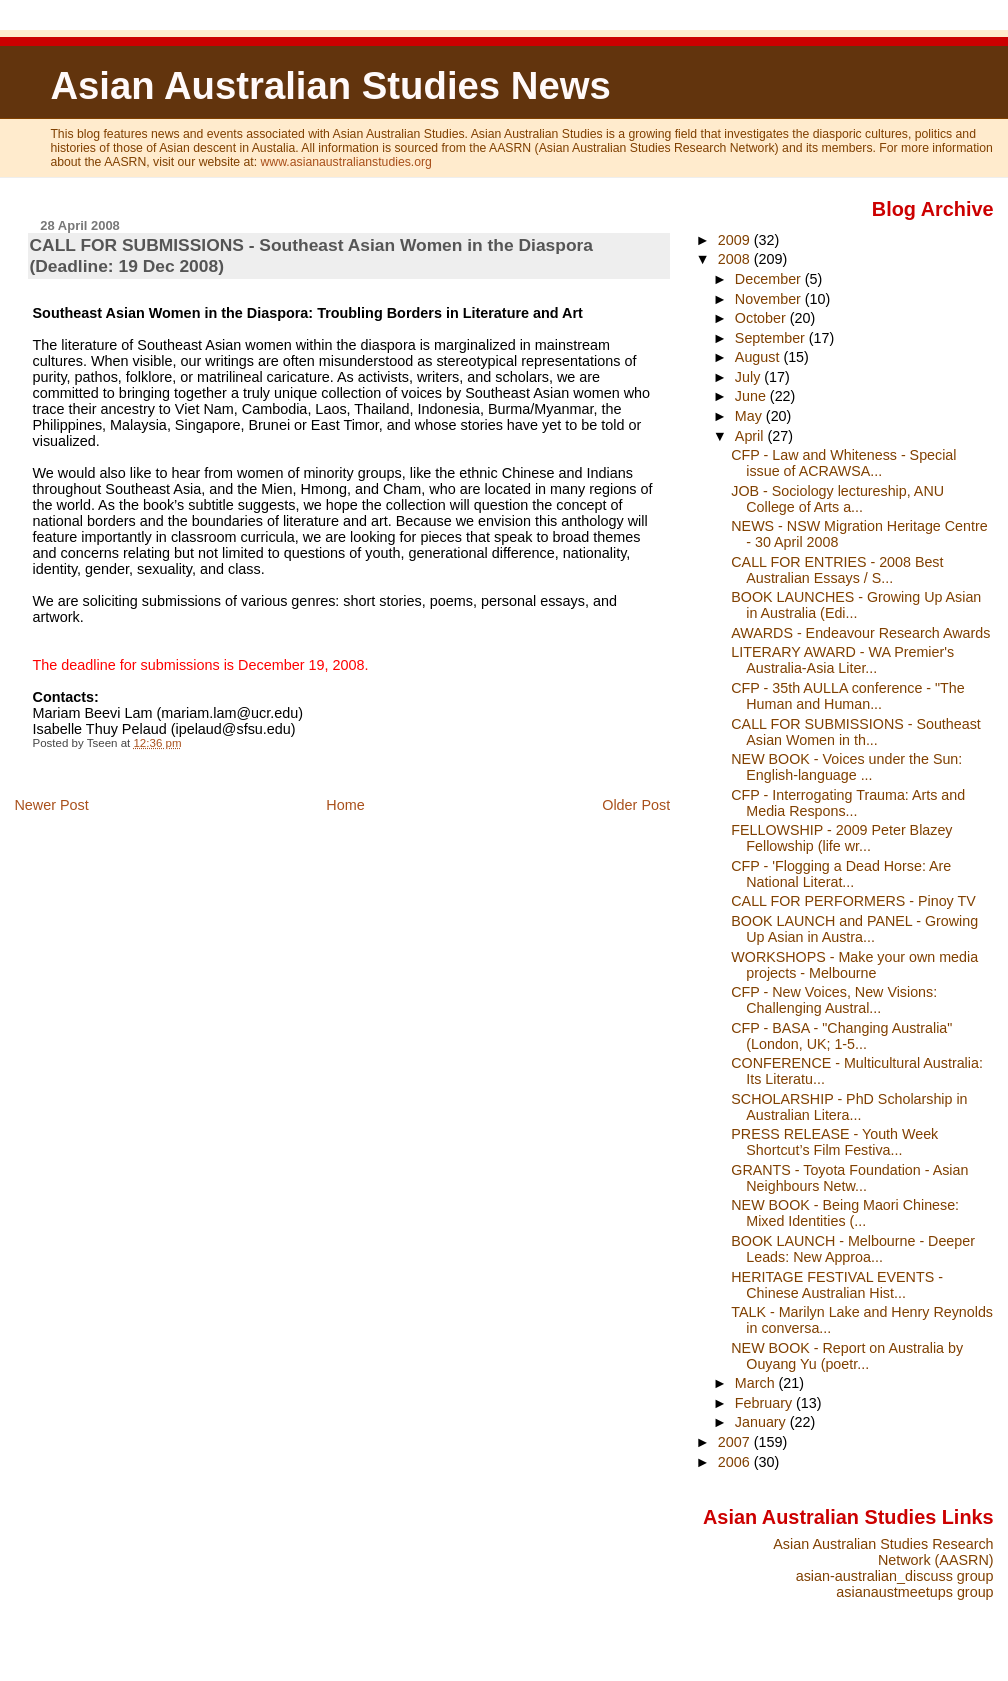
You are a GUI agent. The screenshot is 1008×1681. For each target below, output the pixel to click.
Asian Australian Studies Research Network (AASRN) (883, 1552)
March (757, 1383)
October (762, 318)
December (770, 279)
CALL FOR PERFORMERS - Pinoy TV (853, 901)
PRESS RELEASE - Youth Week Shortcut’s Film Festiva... (834, 1142)
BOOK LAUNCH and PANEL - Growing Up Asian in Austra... (854, 929)
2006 (736, 1462)
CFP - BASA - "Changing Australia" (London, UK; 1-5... (841, 1036)
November (770, 299)
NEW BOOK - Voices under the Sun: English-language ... (846, 767)
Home (345, 805)
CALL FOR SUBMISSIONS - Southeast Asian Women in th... (855, 732)
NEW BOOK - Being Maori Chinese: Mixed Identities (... (845, 1213)
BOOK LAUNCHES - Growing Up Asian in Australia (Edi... (856, 605)
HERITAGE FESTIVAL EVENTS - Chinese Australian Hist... (837, 1285)
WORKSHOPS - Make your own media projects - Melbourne (854, 965)
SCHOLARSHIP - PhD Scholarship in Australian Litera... (849, 1107)
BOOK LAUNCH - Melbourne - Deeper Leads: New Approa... (853, 1249)
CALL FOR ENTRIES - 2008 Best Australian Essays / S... (837, 570)
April (751, 436)
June (752, 396)
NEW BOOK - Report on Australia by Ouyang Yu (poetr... (847, 1356)
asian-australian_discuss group (895, 1576)
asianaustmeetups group (914, 1592)
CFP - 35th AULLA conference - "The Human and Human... (847, 696)
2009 (736, 240)
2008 (736, 259)
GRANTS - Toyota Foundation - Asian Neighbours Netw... (849, 1178)
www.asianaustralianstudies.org (346, 162)
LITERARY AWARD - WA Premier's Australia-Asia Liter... (842, 660)
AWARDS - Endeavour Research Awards (860, 633)
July (749, 377)
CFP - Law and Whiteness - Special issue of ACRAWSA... (843, 463)
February (765, 1403)
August (759, 357)
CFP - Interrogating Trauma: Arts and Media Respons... (848, 803)
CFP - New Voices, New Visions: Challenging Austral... (834, 1000)
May (750, 416)
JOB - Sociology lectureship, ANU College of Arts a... (837, 499)
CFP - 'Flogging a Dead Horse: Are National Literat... (841, 874)
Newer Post (51, 805)
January (762, 1422)
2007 (736, 1442)
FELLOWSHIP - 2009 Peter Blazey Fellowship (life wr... (841, 838)
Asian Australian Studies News (330, 85)
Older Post (636, 805)
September (772, 338)
